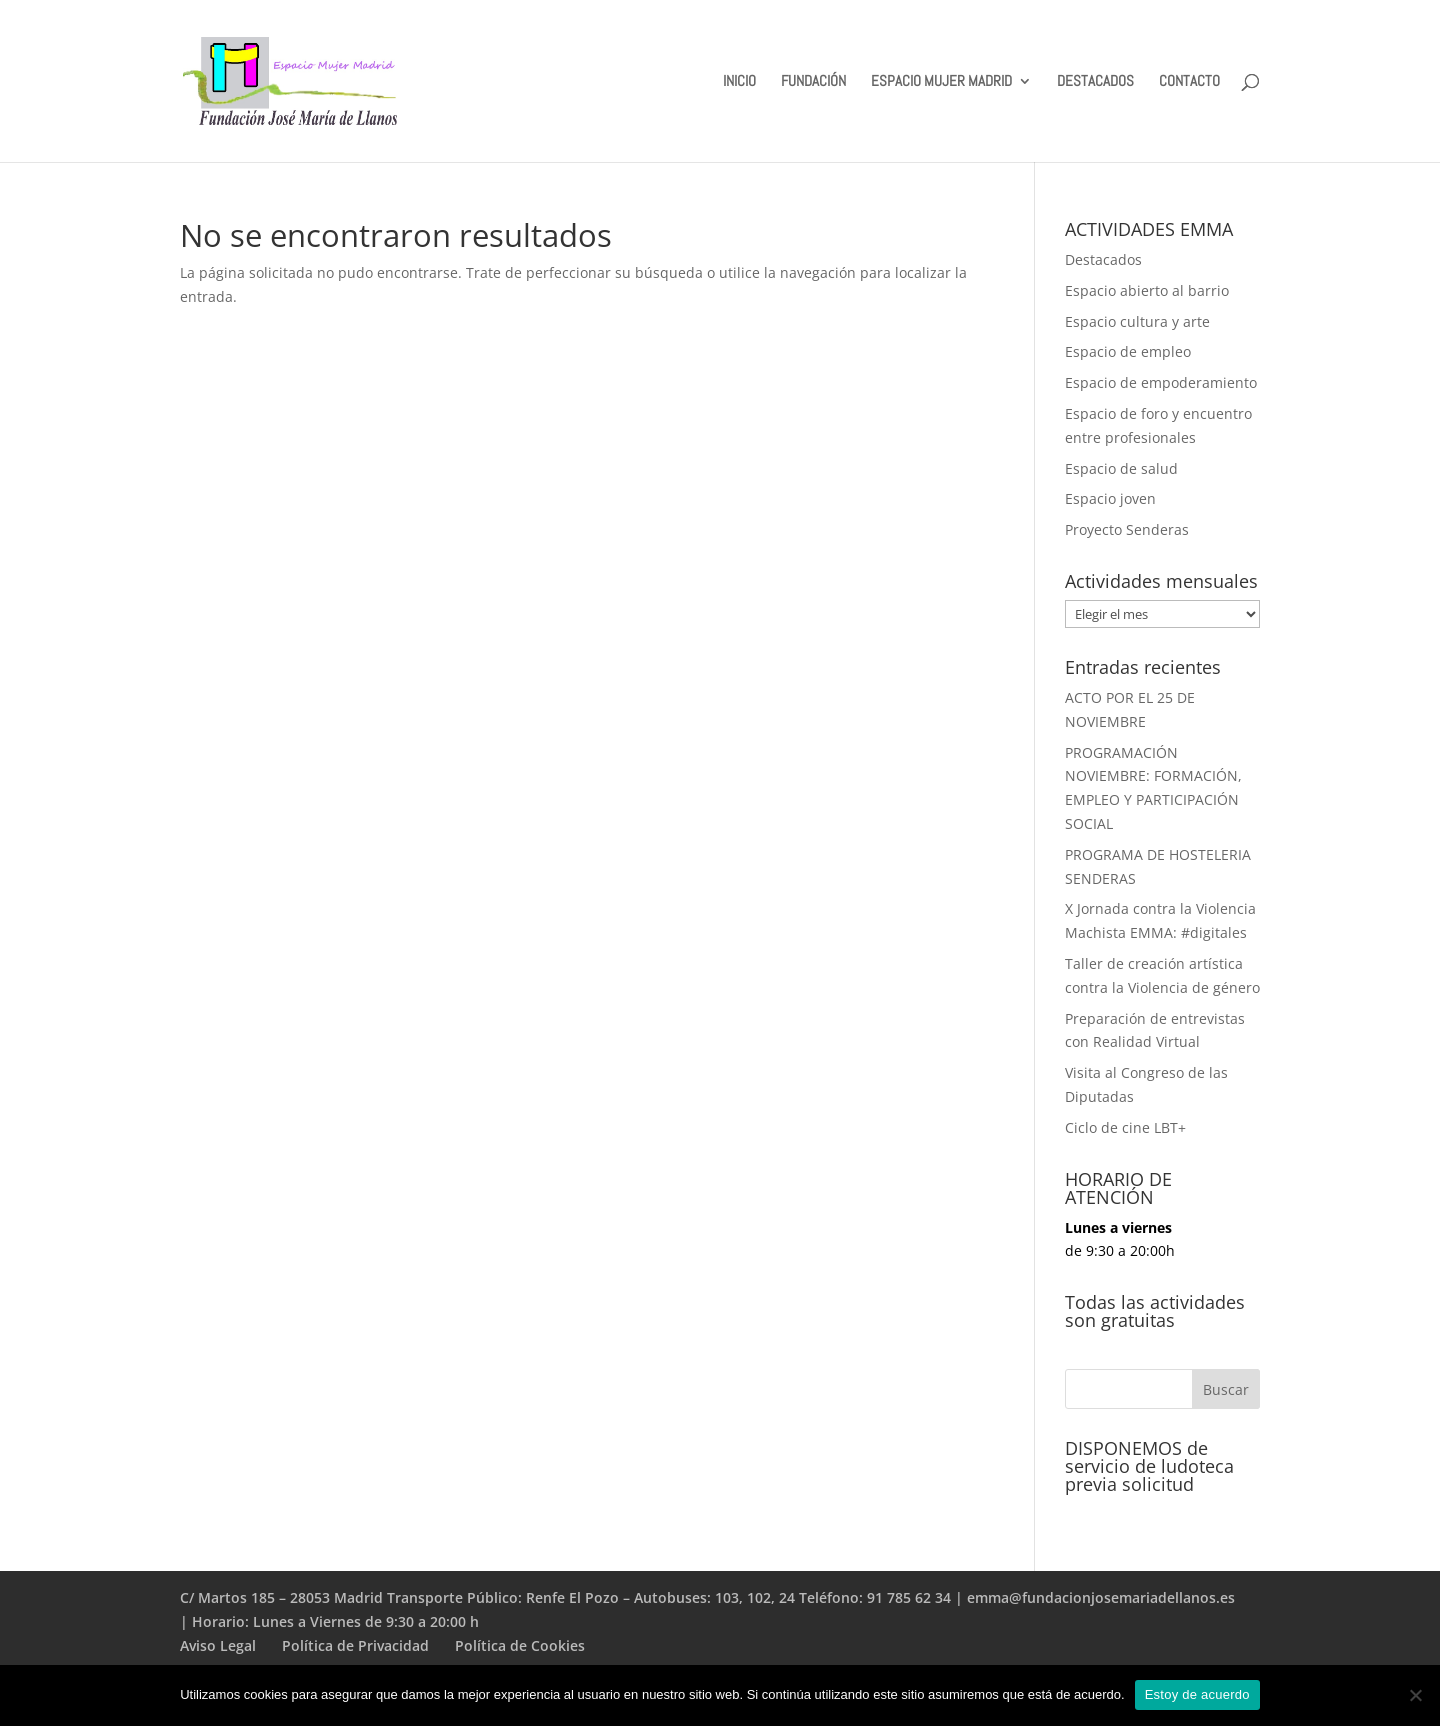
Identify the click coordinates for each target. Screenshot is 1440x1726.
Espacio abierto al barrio (1147, 290)
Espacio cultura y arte (1137, 321)
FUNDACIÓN (813, 82)
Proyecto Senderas (1127, 529)
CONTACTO (1189, 82)
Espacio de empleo (1128, 351)
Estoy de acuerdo (1197, 1694)
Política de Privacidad (355, 1645)
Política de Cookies (520, 1645)
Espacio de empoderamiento (1161, 382)
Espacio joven (1110, 498)
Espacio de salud (1121, 468)
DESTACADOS (1095, 82)
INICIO (739, 82)
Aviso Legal (218, 1645)
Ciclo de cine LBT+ (1125, 1127)
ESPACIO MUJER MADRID (941, 82)
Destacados (1103, 259)
